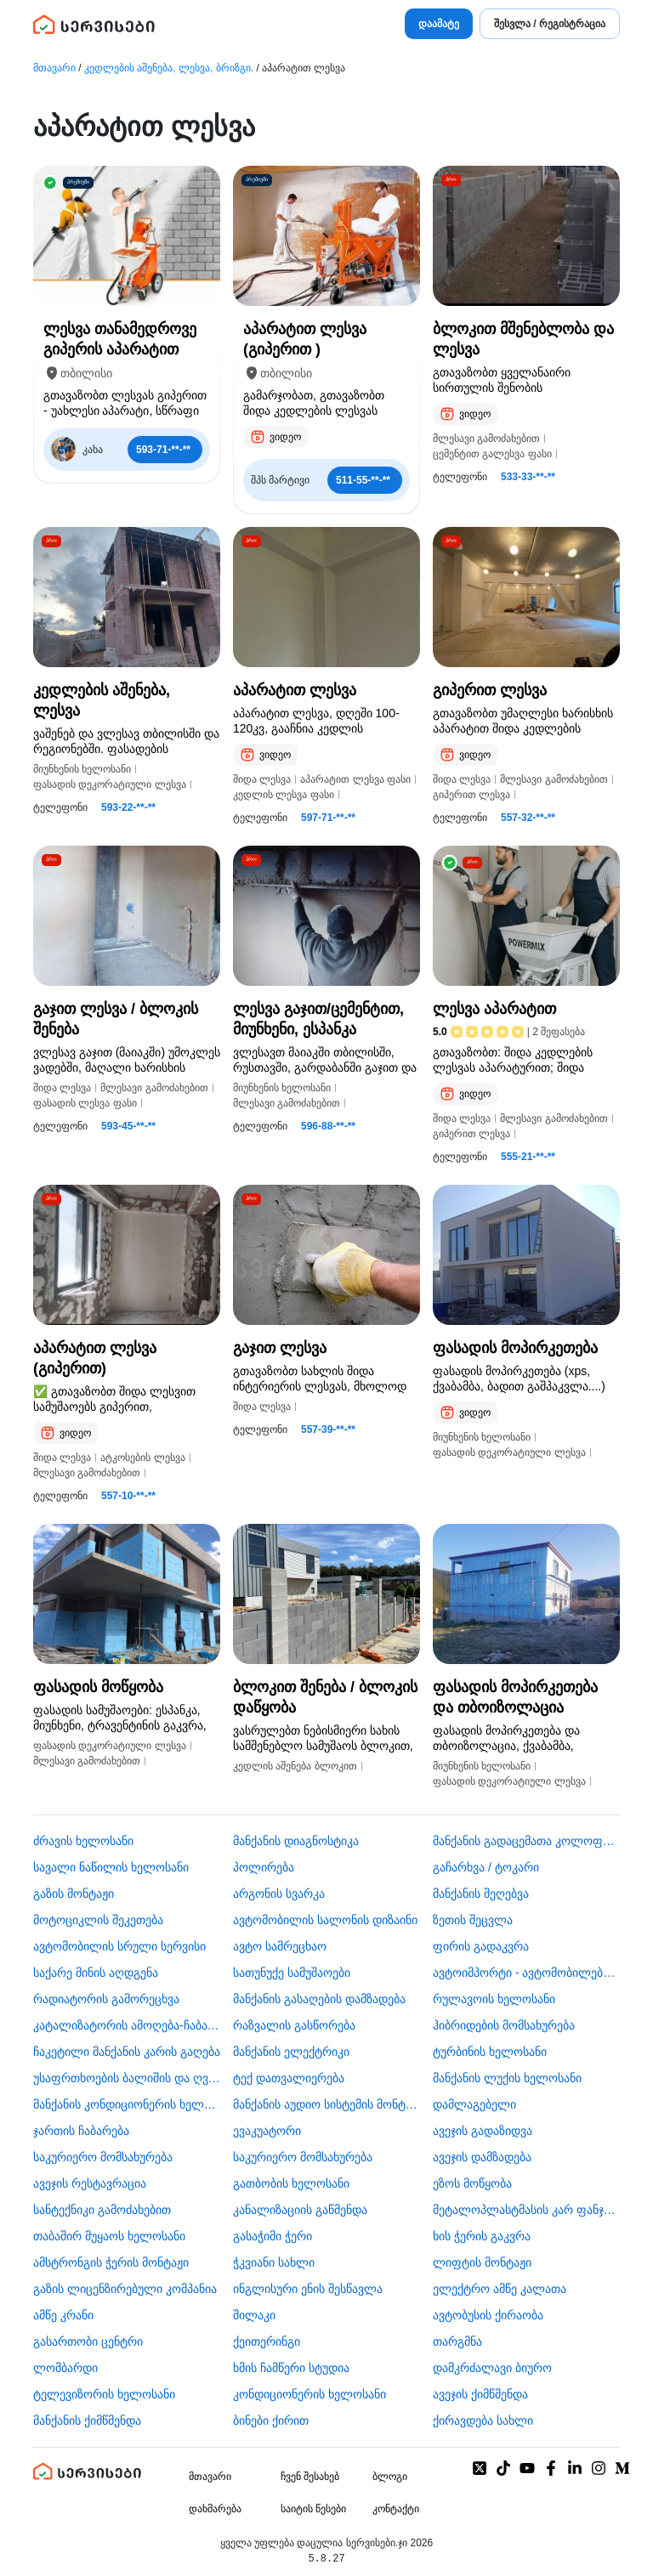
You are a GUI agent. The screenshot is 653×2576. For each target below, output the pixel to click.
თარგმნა (457, 2341)
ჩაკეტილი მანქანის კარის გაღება (126, 2051)
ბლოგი (389, 2477)
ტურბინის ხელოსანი (490, 2051)
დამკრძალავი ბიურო (492, 2368)
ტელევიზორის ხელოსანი (104, 2394)
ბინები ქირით (271, 2420)
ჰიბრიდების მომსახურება (504, 2025)
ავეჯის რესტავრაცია (89, 2183)
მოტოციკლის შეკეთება (98, 1920)
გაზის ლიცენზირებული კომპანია (125, 2289)
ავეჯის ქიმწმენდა (480, 2394)
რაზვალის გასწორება (294, 2025)
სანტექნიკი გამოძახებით (102, 2209)
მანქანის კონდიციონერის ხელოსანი (126, 2104)
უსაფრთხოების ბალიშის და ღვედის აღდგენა (126, 2078)
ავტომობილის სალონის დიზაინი (325, 1920)
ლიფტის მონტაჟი (482, 2262)
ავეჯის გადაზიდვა (482, 2130)
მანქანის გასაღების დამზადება (319, 1999)
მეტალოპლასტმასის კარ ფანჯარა (526, 2209)
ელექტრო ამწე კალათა (499, 2289)
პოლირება (263, 1867)
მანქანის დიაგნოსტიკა (296, 1841)
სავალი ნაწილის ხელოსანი (111, 1867)
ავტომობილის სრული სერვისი (119, 1946)
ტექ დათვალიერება (288, 2078)
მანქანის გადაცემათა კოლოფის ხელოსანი (526, 1841)
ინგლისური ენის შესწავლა (308, 2289)
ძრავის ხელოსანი (83, 1841)
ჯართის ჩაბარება (81, 2130)
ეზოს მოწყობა (472, 2183)
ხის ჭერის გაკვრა (482, 2236)
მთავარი (54, 68)
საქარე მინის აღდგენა (95, 1972)
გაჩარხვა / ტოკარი (486, 1867)
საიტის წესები (313, 2509)
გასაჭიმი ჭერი (272, 2236)
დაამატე (438, 24)
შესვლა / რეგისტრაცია (549, 24)
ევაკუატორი (267, 2130)
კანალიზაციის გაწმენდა (300, 2209)
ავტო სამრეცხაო (279, 1946)
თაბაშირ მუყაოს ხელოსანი (109, 2236)
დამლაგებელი (474, 2104)
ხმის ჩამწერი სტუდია (291, 2368)
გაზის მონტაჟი (73, 1893)
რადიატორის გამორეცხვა (106, 1999)
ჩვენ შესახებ (310, 2477)
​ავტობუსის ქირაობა (488, 2315)
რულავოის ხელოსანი (494, 1999)
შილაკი (254, 2315)
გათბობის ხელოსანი (291, 2183)
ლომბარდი (65, 2368)
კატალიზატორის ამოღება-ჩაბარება (126, 2025)
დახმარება (215, 2509)
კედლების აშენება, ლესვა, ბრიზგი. (168, 68)
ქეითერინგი (266, 2341)
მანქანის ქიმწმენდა (87, 2420)
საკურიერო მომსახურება (103, 2157)
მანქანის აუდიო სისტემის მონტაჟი (326, 2104)
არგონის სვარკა (279, 1893)
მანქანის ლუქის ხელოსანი (507, 2078)
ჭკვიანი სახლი (274, 2262)
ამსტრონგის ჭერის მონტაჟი (111, 2262)
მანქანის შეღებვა (481, 1893)
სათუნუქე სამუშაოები (291, 1972)
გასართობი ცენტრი (88, 2341)
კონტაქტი (395, 2509)
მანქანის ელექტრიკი (291, 2051)
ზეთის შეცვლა (473, 1920)
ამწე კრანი (63, 2315)
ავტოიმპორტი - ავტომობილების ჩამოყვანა (526, 1972)
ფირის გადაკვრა (481, 1946)
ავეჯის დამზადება (482, 2157)
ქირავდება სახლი (483, 2420)
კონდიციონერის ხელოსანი (309, 2394)
